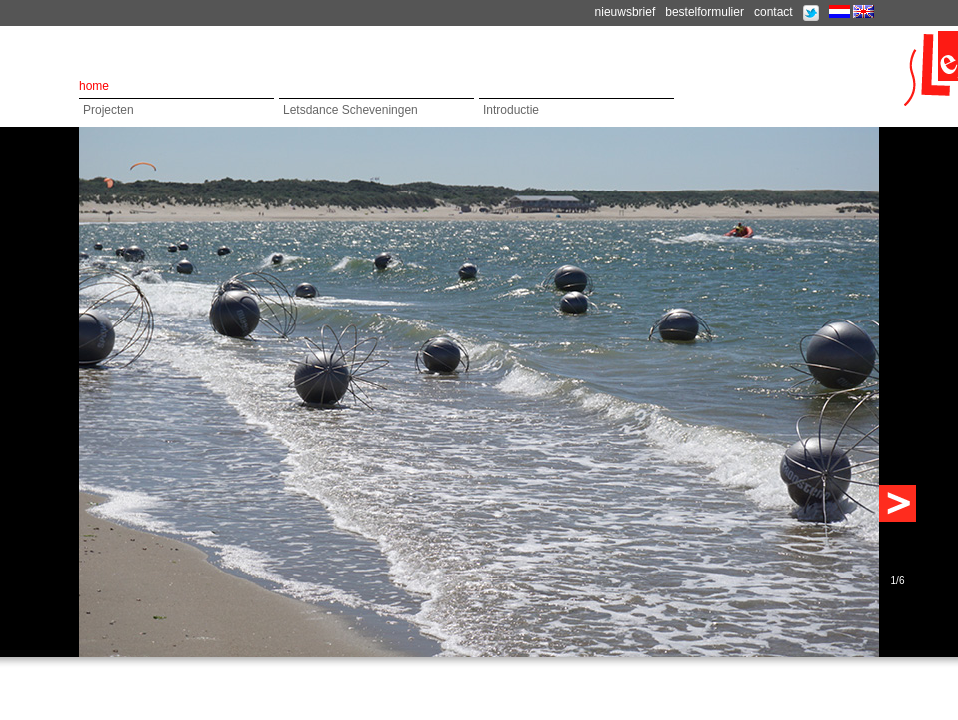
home (94, 86)
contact (773, 12)
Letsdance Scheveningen (350, 110)
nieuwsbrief (625, 12)
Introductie (511, 110)
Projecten (108, 110)
